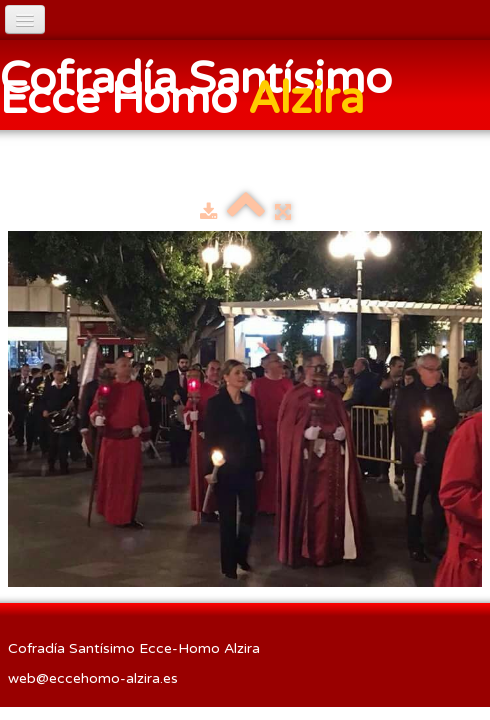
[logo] (245, 87)
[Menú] (25, 19)
